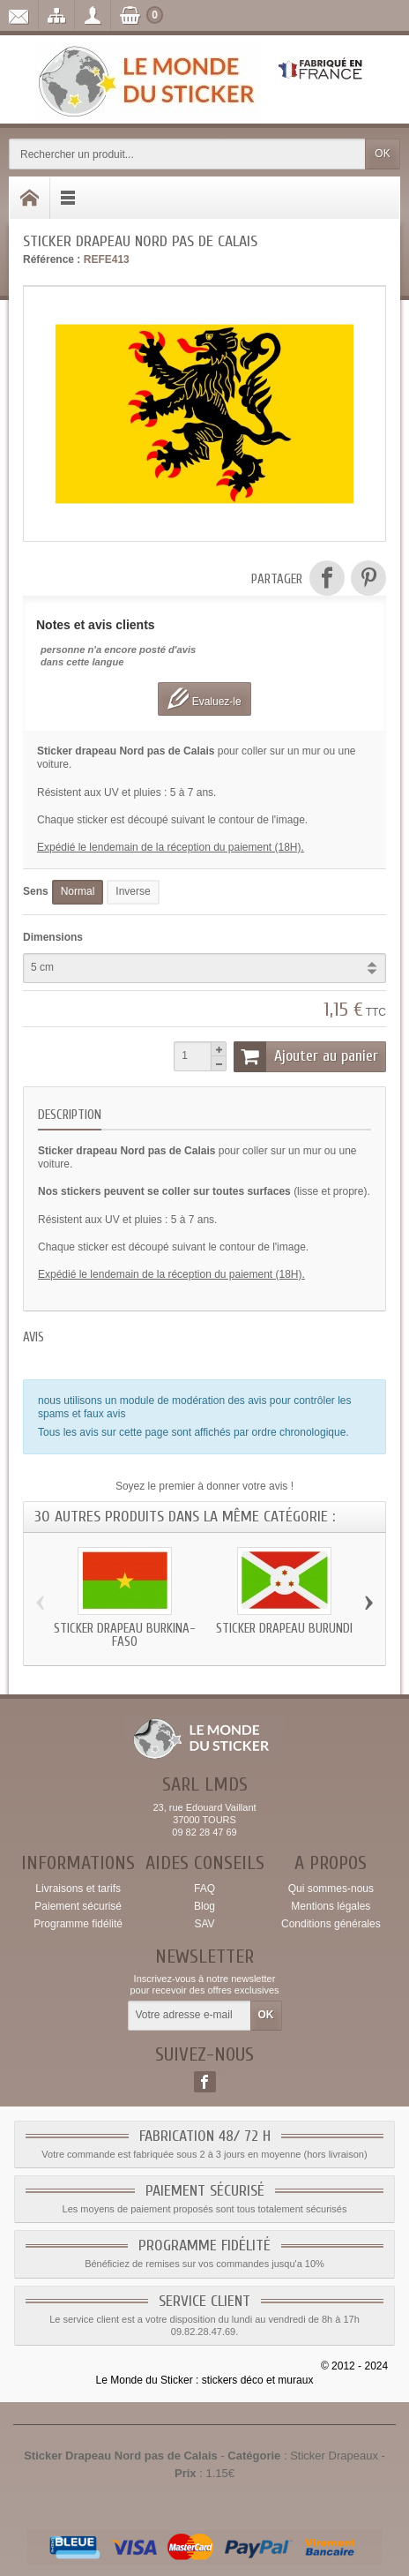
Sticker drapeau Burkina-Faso (125, 1635)
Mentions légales (330, 1906)
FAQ (204, 1888)
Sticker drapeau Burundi (284, 1628)
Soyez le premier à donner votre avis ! (204, 1486)
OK (382, 153)
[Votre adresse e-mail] (189, 2016)
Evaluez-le (204, 698)
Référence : (51, 259)
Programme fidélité (78, 1924)
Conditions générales (331, 1924)
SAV (204, 1924)
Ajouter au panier (306, 1056)
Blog (204, 1906)
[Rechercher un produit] (187, 154)
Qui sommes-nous (331, 1888)
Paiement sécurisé (78, 1906)
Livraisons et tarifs (78, 1888)
